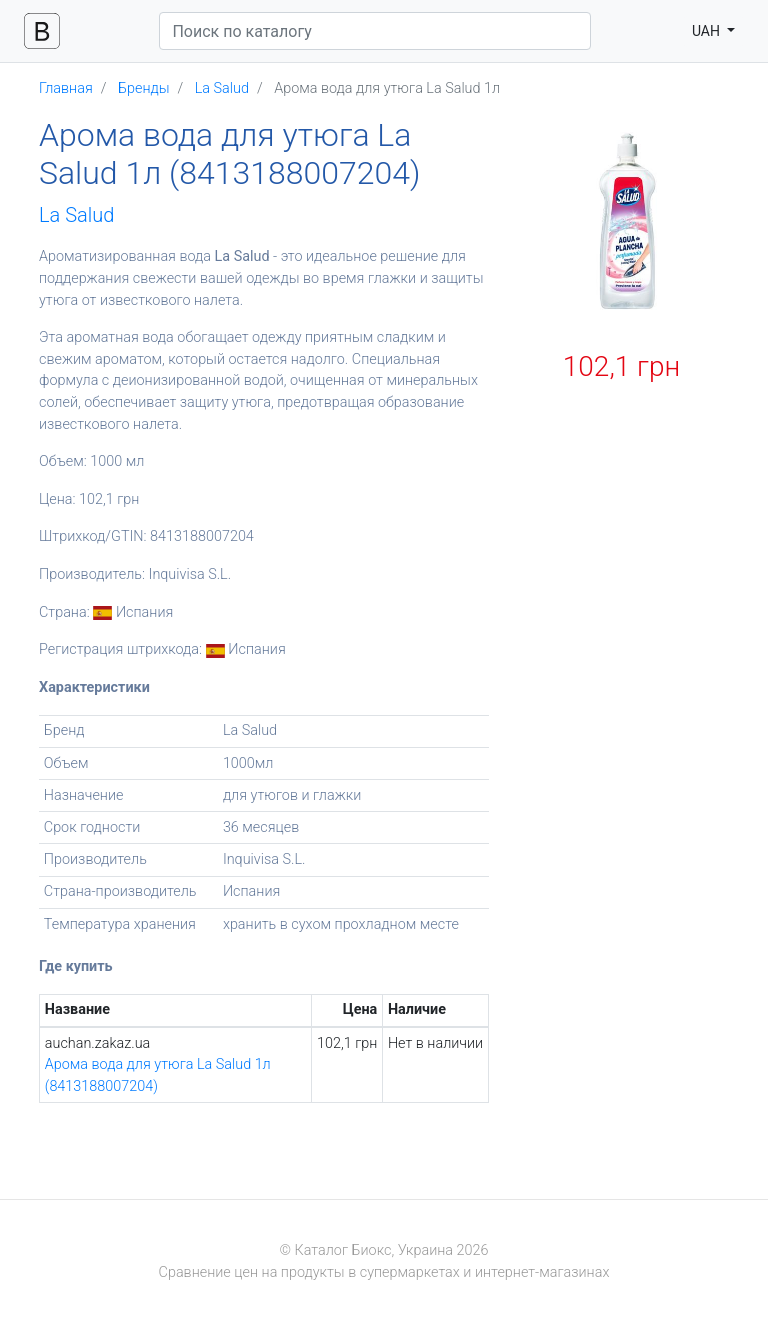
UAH (708, 31)
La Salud (76, 215)
